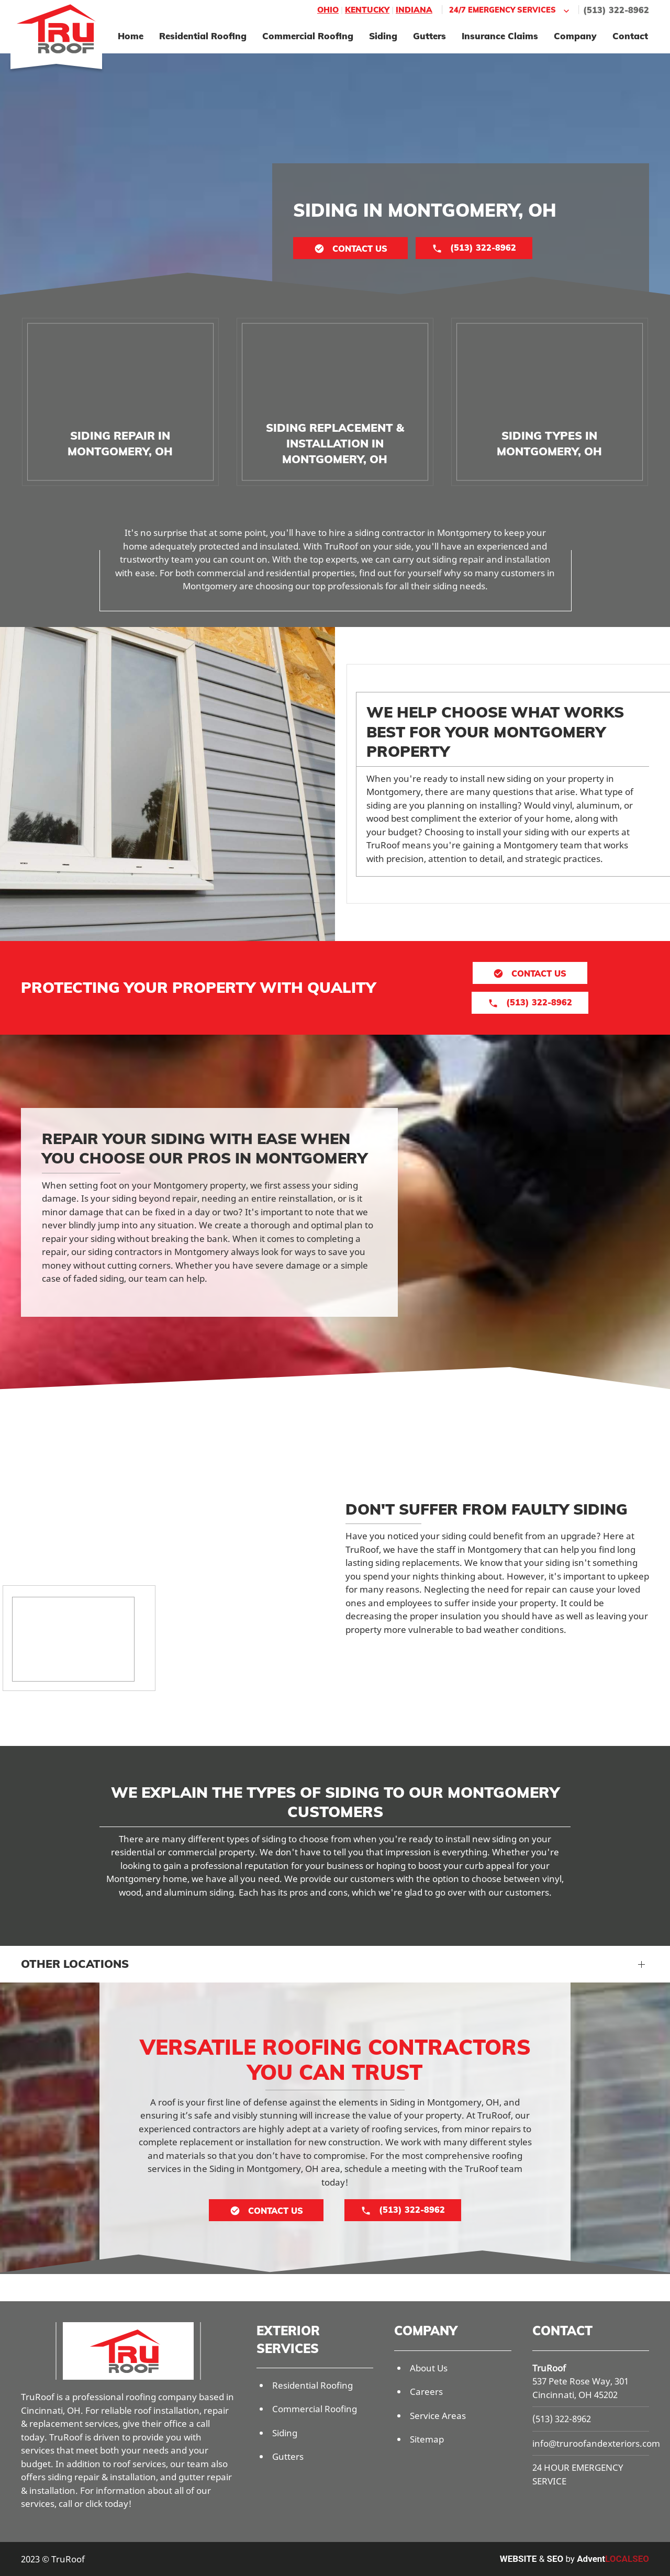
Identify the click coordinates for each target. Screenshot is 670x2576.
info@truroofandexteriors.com (596, 2443)
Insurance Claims (500, 35)
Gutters (429, 35)
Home (130, 35)
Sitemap (427, 2439)
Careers (426, 2391)
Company (575, 35)
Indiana (414, 10)
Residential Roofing (203, 35)
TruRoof (549, 2368)
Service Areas (438, 2416)
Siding (383, 35)
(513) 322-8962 (616, 10)
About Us (429, 2368)
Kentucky (367, 10)
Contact (630, 35)
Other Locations (75, 1963)
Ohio (328, 10)
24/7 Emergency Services (510, 10)
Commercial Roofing (307, 35)
